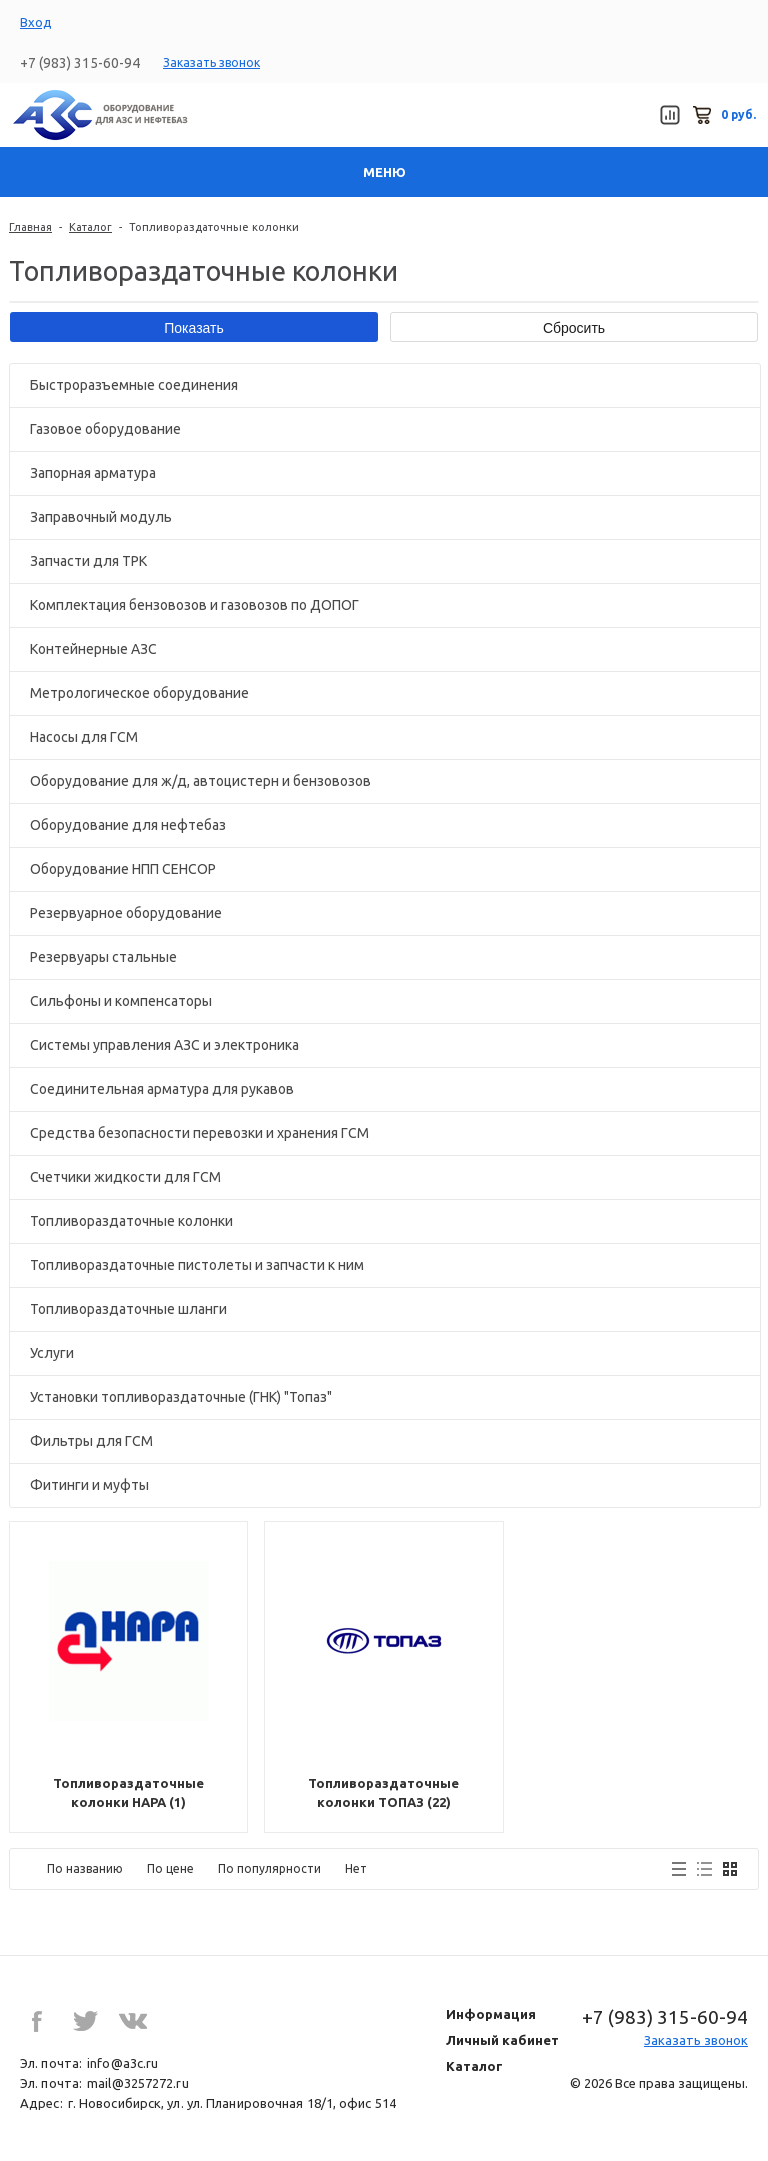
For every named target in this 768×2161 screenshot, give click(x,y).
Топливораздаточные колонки (131, 1221)
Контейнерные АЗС (93, 649)
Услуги (52, 1353)
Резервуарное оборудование (126, 913)
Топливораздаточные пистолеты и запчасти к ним (197, 1265)
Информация (491, 2014)
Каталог (90, 227)
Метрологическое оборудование (139, 693)
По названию (85, 1868)
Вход (36, 22)
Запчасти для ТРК (88, 561)
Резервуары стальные (103, 957)
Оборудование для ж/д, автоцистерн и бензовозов (200, 781)
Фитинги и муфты (89, 1485)
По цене (170, 1868)
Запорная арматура (93, 473)
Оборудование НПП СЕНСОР (123, 869)
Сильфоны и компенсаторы (121, 1001)
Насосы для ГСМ (84, 737)
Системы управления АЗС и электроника (164, 1045)
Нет (356, 1868)
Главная (30, 227)
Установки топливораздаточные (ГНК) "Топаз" (181, 1397)
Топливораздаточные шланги (128, 1309)
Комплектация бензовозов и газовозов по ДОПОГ (194, 605)
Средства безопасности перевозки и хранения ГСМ (199, 1133)
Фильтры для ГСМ (91, 1441)
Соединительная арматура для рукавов (162, 1089)
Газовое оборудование (105, 429)
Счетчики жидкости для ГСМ (125, 1177)
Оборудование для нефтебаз (128, 825)
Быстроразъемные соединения (134, 385)
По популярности (269, 1868)
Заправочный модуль (101, 517)
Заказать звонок (211, 62)
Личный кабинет (502, 2040)
